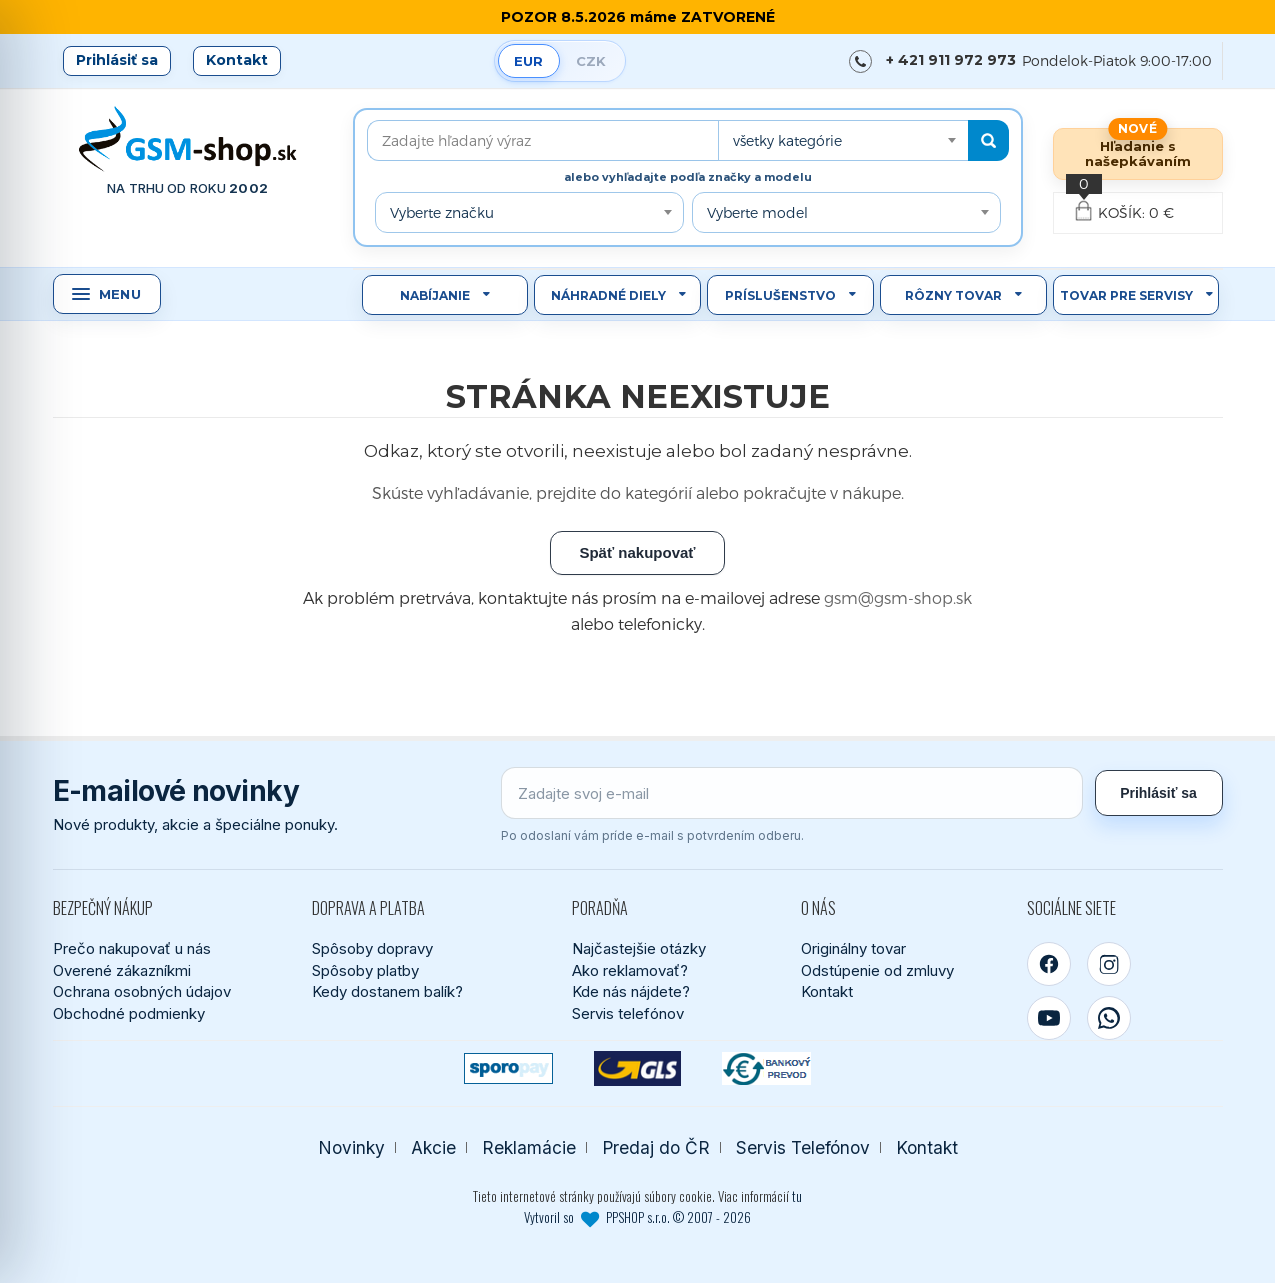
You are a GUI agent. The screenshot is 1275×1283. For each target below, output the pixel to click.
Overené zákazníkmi (122, 970)
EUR (528, 61)
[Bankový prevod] (766, 1068)
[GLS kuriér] (637, 1068)
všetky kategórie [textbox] (787, 140)
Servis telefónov (628, 1013)
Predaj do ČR (656, 1147)
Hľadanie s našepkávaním (1138, 153)
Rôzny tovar (953, 295)
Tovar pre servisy (1126, 295)
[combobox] (843, 140)
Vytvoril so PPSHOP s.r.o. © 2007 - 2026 (637, 1217)
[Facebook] (1049, 964)
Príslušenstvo (780, 295)
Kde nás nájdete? (631, 991)
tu (797, 1196)
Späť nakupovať (637, 552)
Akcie (433, 1147)
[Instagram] (1109, 964)
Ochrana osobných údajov (142, 991)
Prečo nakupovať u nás (132, 948)
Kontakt (237, 60)
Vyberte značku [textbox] (442, 212)
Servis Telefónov (803, 1147)
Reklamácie (529, 1147)
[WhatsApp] (1109, 1018)
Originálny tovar (853, 948)
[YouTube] (1049, 1018)
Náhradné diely (608, 295)
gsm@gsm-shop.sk (898, 597)
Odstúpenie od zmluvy (877, 970)
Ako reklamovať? (630, 970)
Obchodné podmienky (129, 1013)
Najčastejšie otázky (639, 948)
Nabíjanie (435, 295)
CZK (591, 61)
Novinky (351, 1147)
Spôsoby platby (365, 970)
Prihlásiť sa (117, 60)
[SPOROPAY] (508, 1068)
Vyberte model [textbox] (757, 212)
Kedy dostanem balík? (387, 991)
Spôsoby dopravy (372, 948)
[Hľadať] (988, 140)
